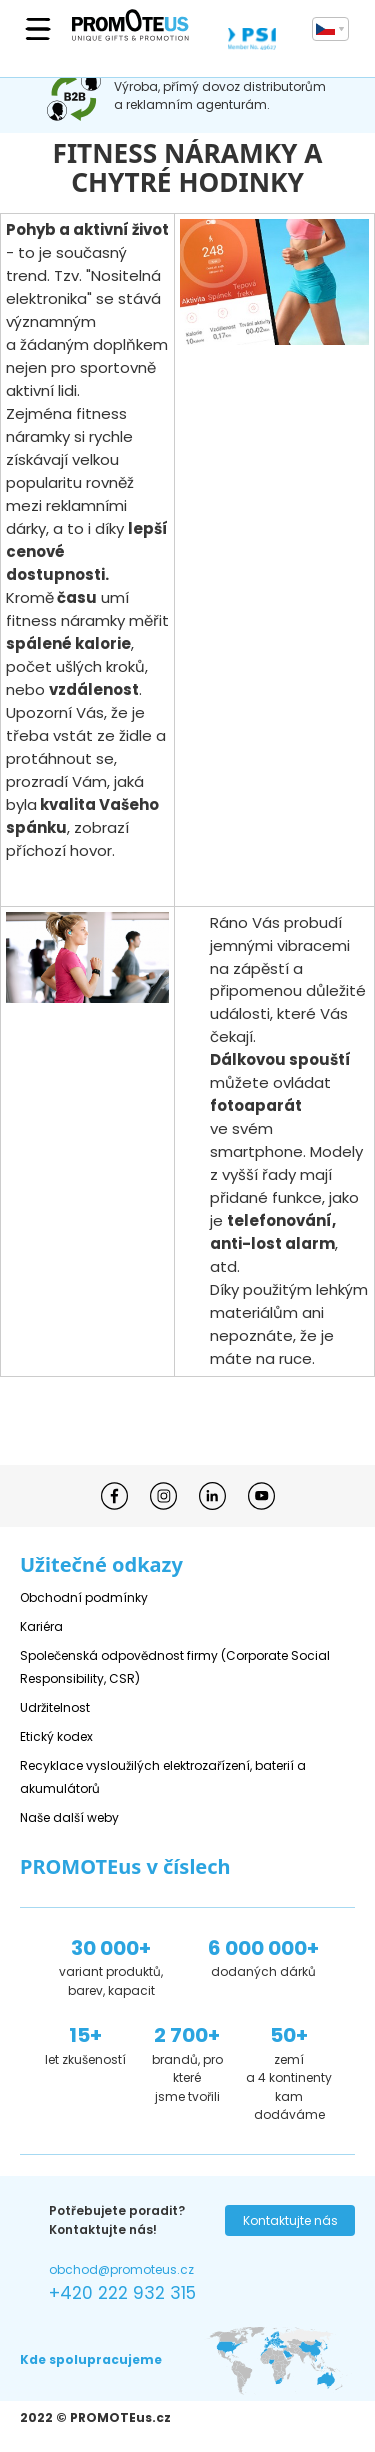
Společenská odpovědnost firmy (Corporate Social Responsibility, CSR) (175, 1667)
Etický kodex (56, 1736)
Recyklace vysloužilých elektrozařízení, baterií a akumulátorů (163, 1777)
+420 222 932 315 (122, 2293)
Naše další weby (69, 1817)
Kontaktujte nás (290, 2220)
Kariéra (41, 1626)
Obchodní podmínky (84, 1597)
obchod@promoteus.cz (121, 2269)
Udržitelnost (55, 1707)
